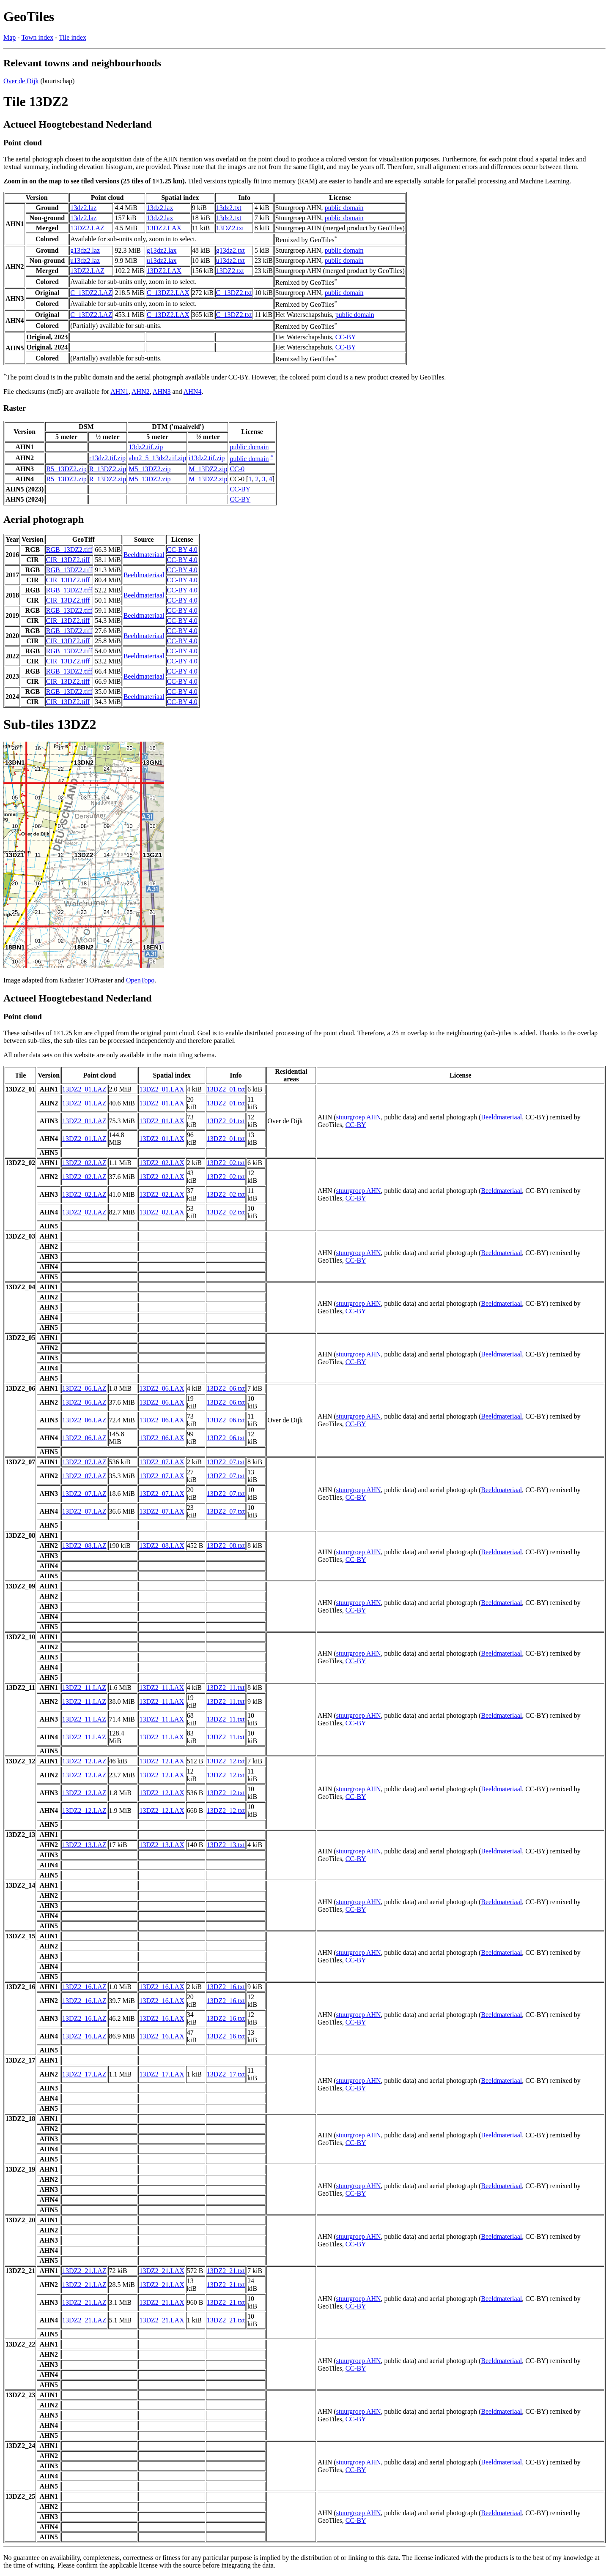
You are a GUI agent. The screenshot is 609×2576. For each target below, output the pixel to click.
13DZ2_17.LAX (161, 2074)
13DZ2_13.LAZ (84, 1844)
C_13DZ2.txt (234, 292)
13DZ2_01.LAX (161, 1089)
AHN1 (119, 391)
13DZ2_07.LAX (161, 1461)
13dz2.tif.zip (146, 446)
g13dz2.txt (230, 250)
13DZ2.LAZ (87, 228)
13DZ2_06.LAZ (84, 1388)
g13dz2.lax (162, 250)
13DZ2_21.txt (226, 2270)
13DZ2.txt (230, 228)
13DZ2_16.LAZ (84, 1986)
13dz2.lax (160, 207)
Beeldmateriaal (144, 554)
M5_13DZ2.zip (149, 468)
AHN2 (141, 391)
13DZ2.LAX (164, 228)
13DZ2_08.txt (226, 1545)
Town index (37, 37)
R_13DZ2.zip (107, 468)
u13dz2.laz (85, 260)
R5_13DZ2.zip (66, 468)
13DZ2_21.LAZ (84, 2270)
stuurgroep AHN (358, 1117)
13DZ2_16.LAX (161, 1986)
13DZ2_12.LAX (161, 1761)
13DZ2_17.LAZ (84, 2074)
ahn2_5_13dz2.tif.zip (157, 457)
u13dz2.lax (162, 260)
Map (9, 37)
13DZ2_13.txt (226, 1844)
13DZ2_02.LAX (161, 1162)
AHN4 (193, 391)
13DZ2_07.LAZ (84, 1461)
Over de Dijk (21, 81)
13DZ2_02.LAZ (84, 1162)
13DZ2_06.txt (226, 1388)
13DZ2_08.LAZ (84, 1545)
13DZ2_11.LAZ (84, 1687)
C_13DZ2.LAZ (91, 292)
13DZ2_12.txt (226, 1761)
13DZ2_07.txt (226, 1461)
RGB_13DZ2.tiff (69, 549)
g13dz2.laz (85, 250)
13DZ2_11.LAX (161, 1687)
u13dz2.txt (230, 260)
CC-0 (237, 468)
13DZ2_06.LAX (161, 1388)
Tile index (72, 37)
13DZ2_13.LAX (161, 1844)
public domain (343, 207)
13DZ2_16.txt (226, 1986)
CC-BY (345, 337)
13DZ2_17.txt (226, 2074)
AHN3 (162, 391)
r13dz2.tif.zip (107, 457)
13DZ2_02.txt (226, 1162)
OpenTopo (140, 980)
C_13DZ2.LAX (168, 292)
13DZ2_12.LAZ (84, 1761)
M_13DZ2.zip (208, 468)
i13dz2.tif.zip (207, 457)
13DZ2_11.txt (226, 1687)
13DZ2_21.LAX (161, 2270)
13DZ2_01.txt (226, 1089)
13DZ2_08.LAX (161, 1545)
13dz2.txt (228, 207)
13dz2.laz (83, 207)
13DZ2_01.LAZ (84, 1089)
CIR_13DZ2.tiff (68, 559)
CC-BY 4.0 (182, 549)
